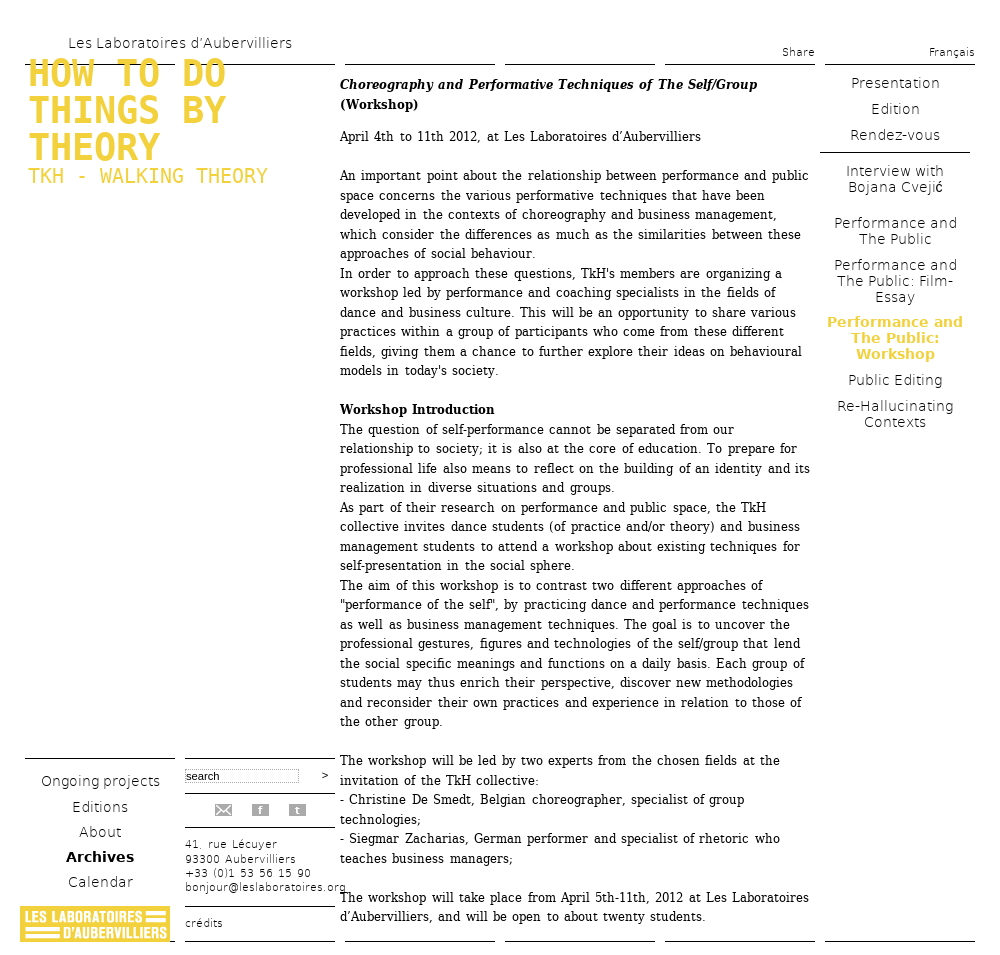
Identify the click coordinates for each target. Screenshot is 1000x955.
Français (952, 52)
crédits (204, 923)
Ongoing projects (100, 781)
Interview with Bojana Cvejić (895, 179)
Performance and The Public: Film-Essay (895, 281)
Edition (895, 109)
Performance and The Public (895, 231)
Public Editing (895, 380)
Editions (100, 807)
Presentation (895, 83)
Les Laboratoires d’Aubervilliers (180, 43)
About (100, 832)
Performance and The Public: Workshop (895, 338)
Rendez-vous (895, 135)
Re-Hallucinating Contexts (895, 414)
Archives (100, 857)
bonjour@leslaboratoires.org (265, 887)
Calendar (100, 882)
